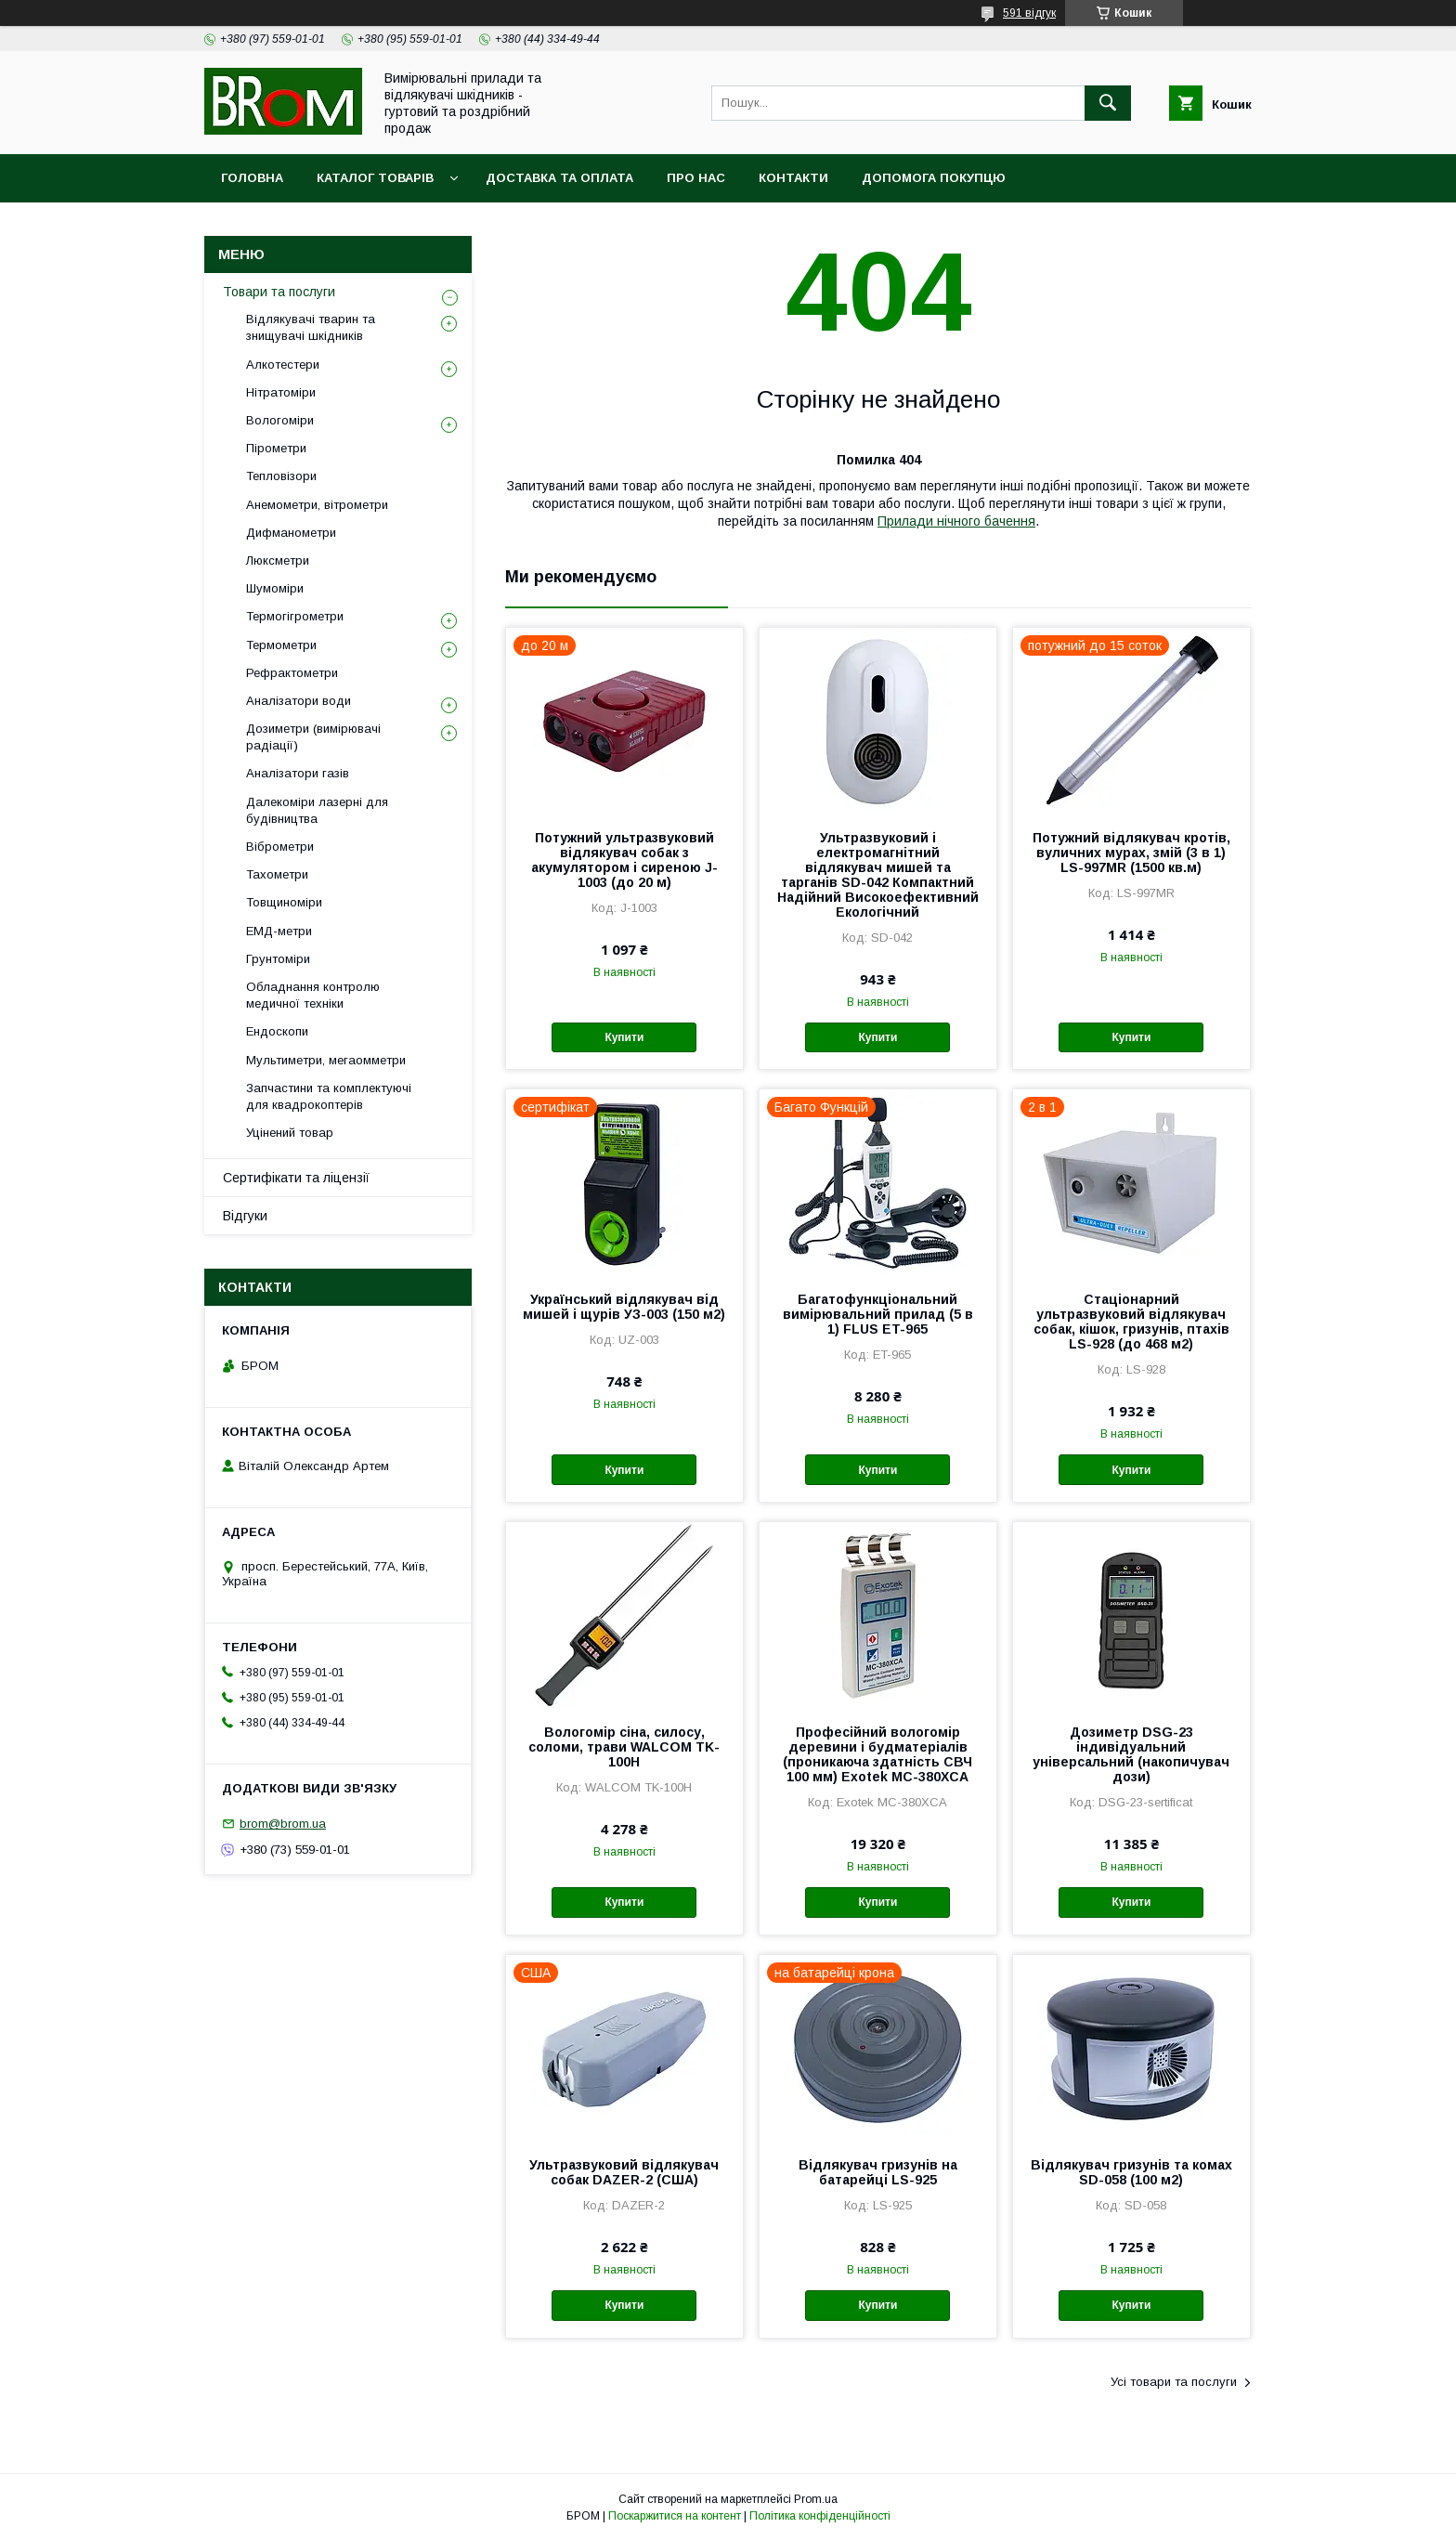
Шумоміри (275, 588)
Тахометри (277, 874)
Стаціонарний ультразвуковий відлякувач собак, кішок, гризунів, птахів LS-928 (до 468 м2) (1131, 1321)
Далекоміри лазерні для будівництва (317, 810)
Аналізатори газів (297, 773)
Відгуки (245, 1215)
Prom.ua (816, 2499)
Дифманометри (291, 533)
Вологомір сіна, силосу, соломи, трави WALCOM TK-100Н (624, 1747)
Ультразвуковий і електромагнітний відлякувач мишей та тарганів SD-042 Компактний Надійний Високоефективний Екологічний (878, 874)
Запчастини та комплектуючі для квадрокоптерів (328, 1096)
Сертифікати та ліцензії (296, 1177)
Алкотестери (282, 364)
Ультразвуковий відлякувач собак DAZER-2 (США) (624, 2172)
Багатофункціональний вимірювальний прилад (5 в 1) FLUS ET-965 (878, 1314)
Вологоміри (280, 420)
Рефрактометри (292, 673)
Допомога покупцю (934, 178)
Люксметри (277, 560)
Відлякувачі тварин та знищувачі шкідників (310, 327)
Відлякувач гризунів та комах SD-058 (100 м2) (1131, 2172)
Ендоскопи (277, 1031)
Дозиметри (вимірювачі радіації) (313, 737)
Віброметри (280, 847)
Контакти (793, 178)
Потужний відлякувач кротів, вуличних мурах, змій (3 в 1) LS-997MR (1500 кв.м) (1131, 852)
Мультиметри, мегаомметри (326, 1060)
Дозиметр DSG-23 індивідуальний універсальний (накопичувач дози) (1131, 1754)
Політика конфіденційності (819, 2515)
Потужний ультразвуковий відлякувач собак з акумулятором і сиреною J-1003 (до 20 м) (624, 860)
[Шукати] (1108, 103)
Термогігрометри (295, 616)
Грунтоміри (278, 959)
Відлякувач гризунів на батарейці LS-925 (878, 2172)
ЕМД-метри (279, 931)
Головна (252, 178)
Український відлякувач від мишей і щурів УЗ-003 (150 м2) (624, 1307)
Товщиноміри (284, 902)
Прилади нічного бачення (956, 521)
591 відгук (1029, 13)
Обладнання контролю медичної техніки (313, 995)
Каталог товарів (375, 178)
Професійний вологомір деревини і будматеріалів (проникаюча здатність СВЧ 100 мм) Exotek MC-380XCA (877, 1754)
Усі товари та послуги (1174, 2382)
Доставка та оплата (559, 178)
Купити (624, 1037)
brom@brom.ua (283, 1824)
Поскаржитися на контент (674, 2515)
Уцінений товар (289, 1133)
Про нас (696, 178)
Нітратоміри (281, 392)
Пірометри (276, 448)
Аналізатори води (298, 701)
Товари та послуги (279, 291)
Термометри (281, 645)
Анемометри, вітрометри (317, 505)
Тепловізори (281, 476)
